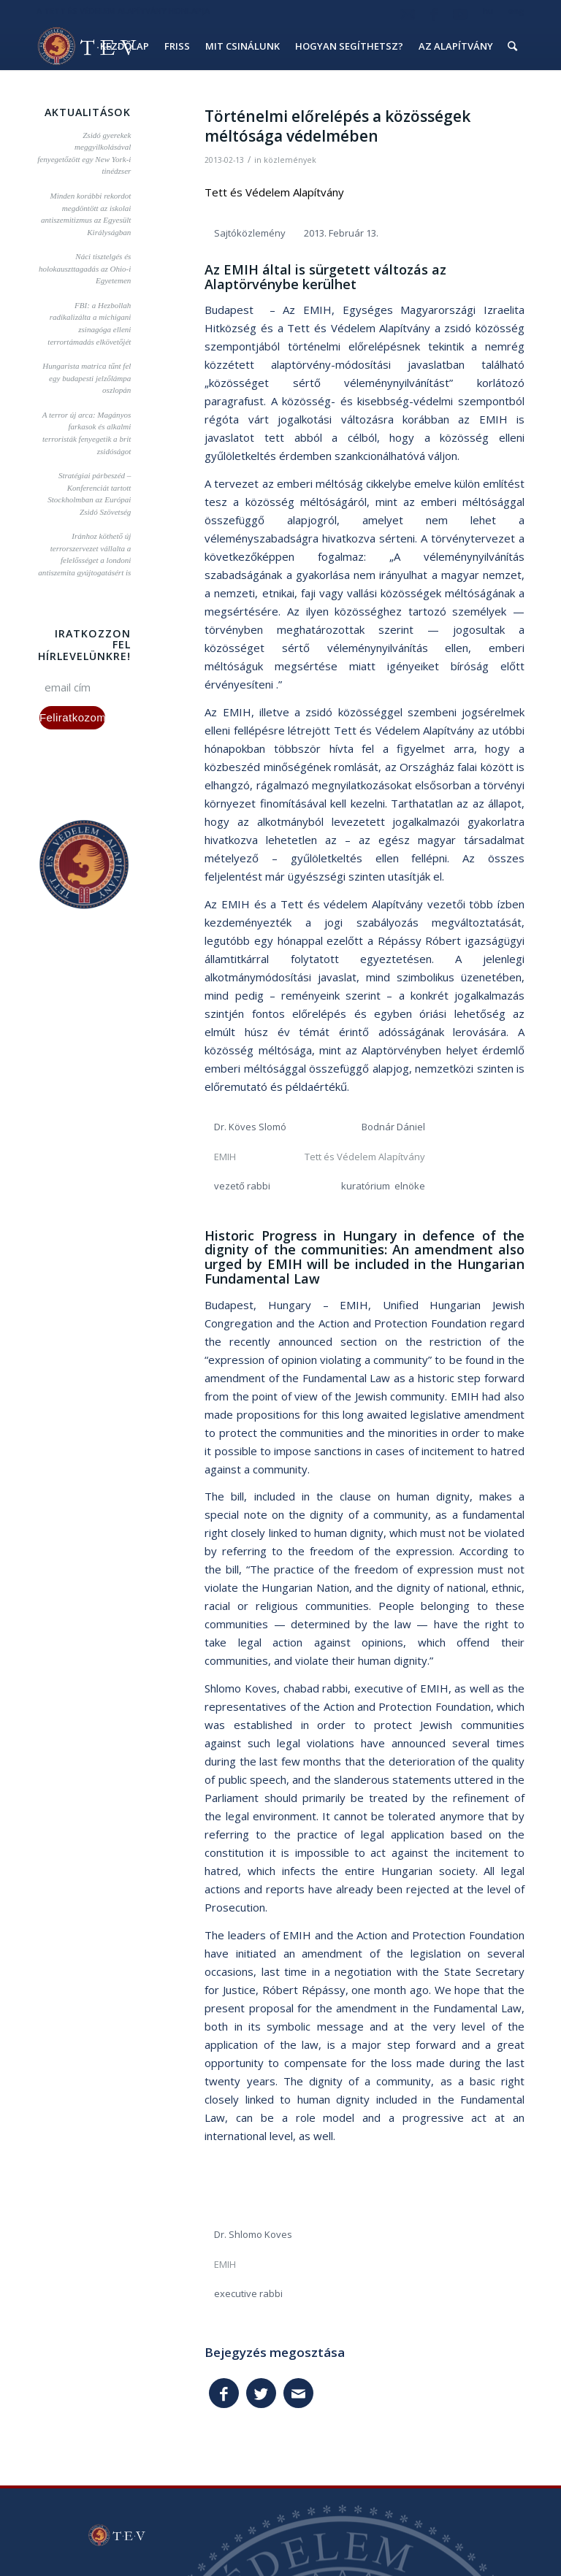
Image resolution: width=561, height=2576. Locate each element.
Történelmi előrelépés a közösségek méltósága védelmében (337, 126)
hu (488, 10)
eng (516, 10)
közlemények (290, 160)
